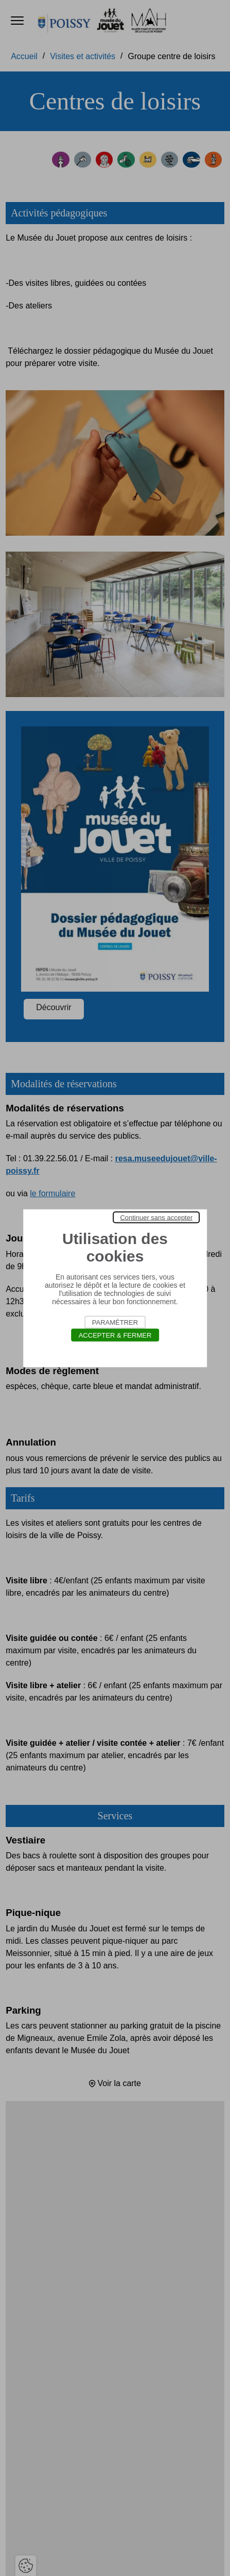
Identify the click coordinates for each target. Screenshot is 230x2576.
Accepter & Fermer (115, 1335)
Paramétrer (115, 1322)
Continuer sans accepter (156, 1217)
